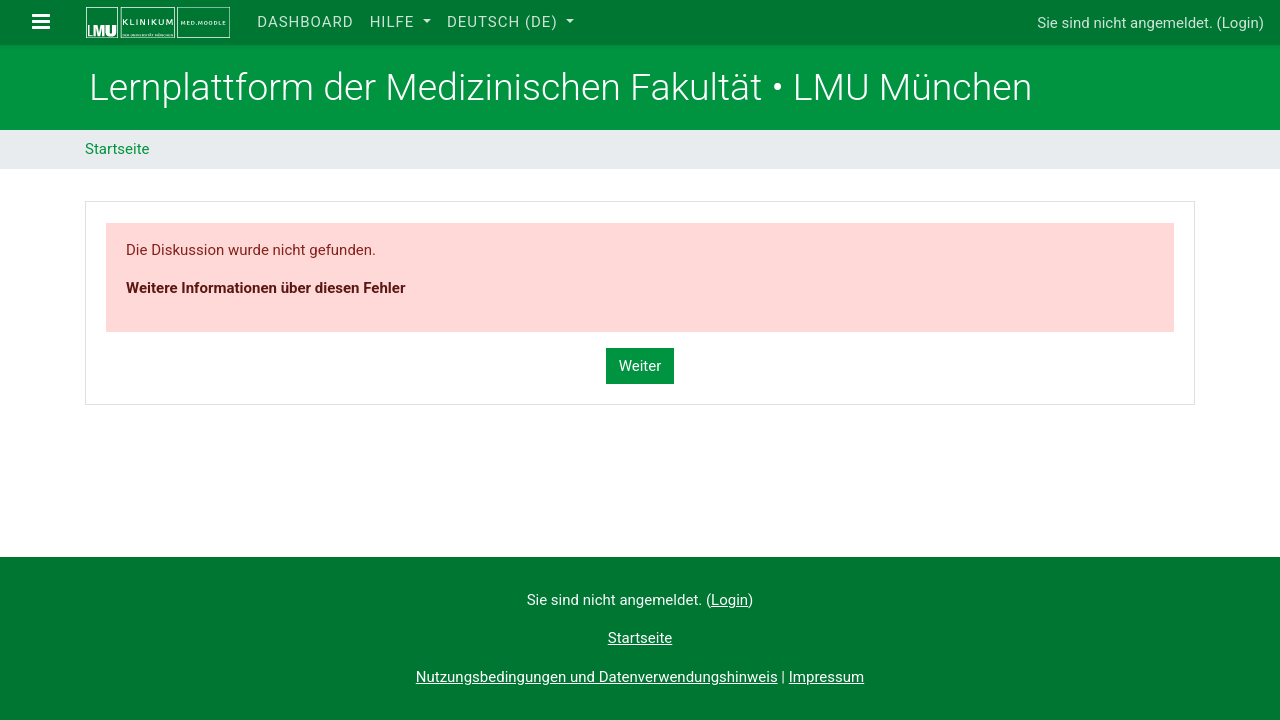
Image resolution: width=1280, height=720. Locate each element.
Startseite (117, 149)
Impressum (826, 677)
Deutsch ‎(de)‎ (504, 22)
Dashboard (305, 22)
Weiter (640, 366)
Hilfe (394, 22)
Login (1240, 23)
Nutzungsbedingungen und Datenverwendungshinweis (597, 677)
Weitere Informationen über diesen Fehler (265, 288)
